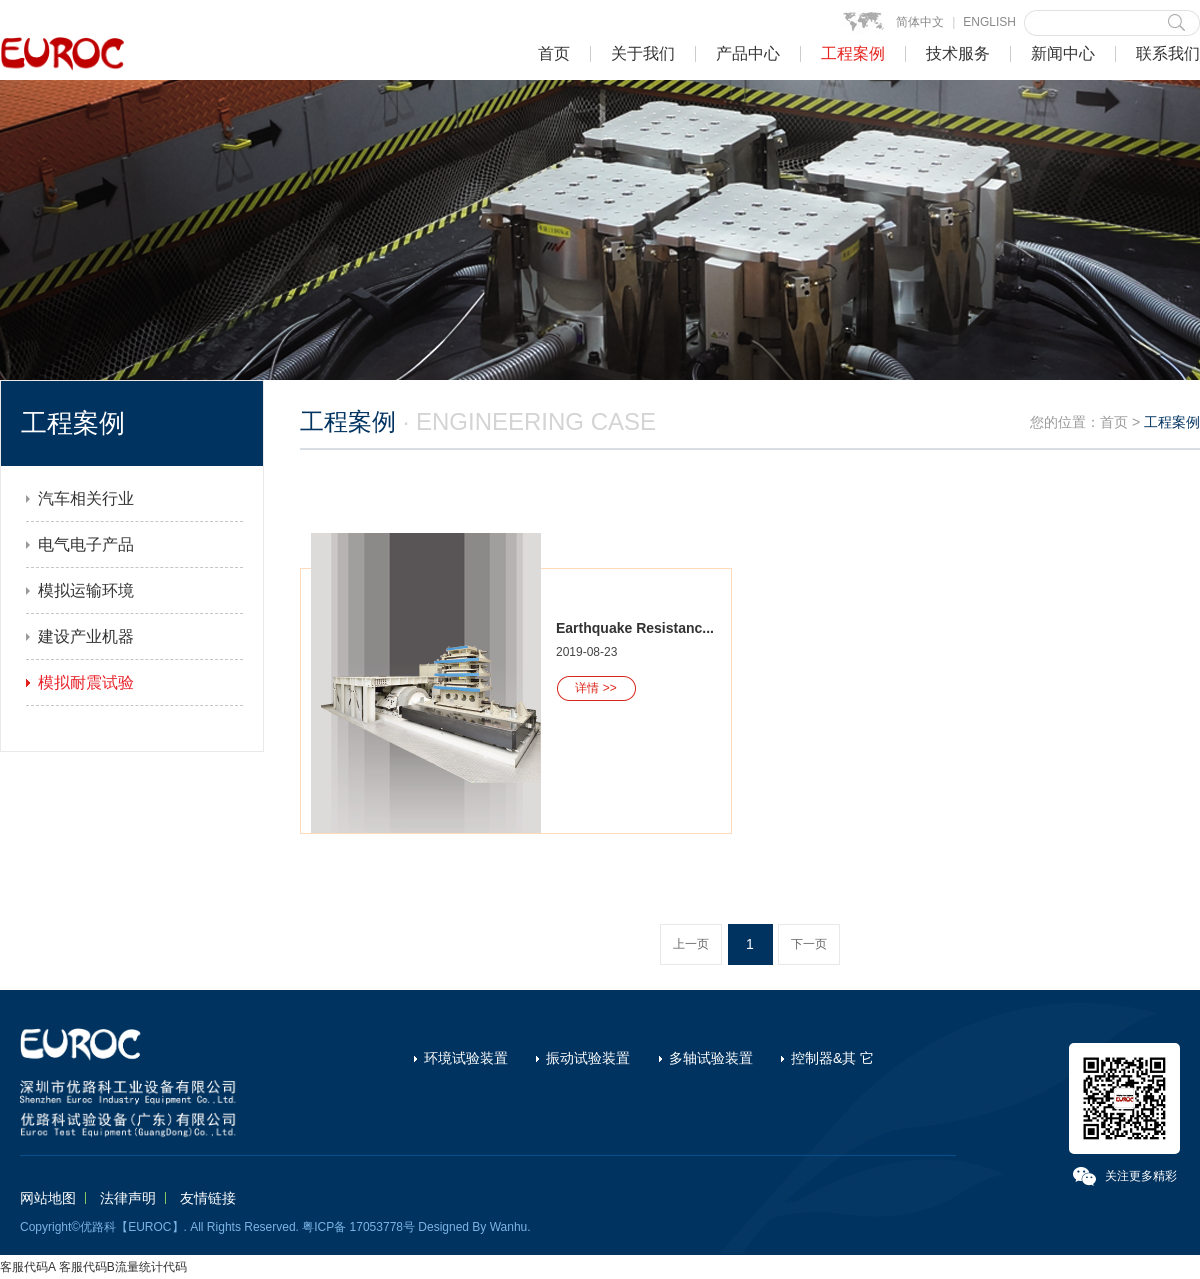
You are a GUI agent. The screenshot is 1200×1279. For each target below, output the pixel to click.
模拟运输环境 (86, 590)
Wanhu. (510, 1227)
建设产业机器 (86, 636)
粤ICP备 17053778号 (358, 1227)
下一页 (809, 944)
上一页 (691, 944)
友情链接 (208, 1198)
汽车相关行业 (86, 498)
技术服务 (958, 54)
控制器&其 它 (832, 1058)
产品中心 (748, 54)
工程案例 (853, 54)
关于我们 (643, 54)
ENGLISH (989, 22)
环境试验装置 (466, 1058)
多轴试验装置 (711, 1058)
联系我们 (1168, 54)
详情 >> (595, 688)
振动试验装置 (588, 1058)
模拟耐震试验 (86, 682)
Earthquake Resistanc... (635, 628)
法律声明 (128, 1198)
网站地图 (48, 1198)
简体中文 (920, 22)
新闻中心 (1063, 54)
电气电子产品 (86, 544)
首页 (554, 54)
